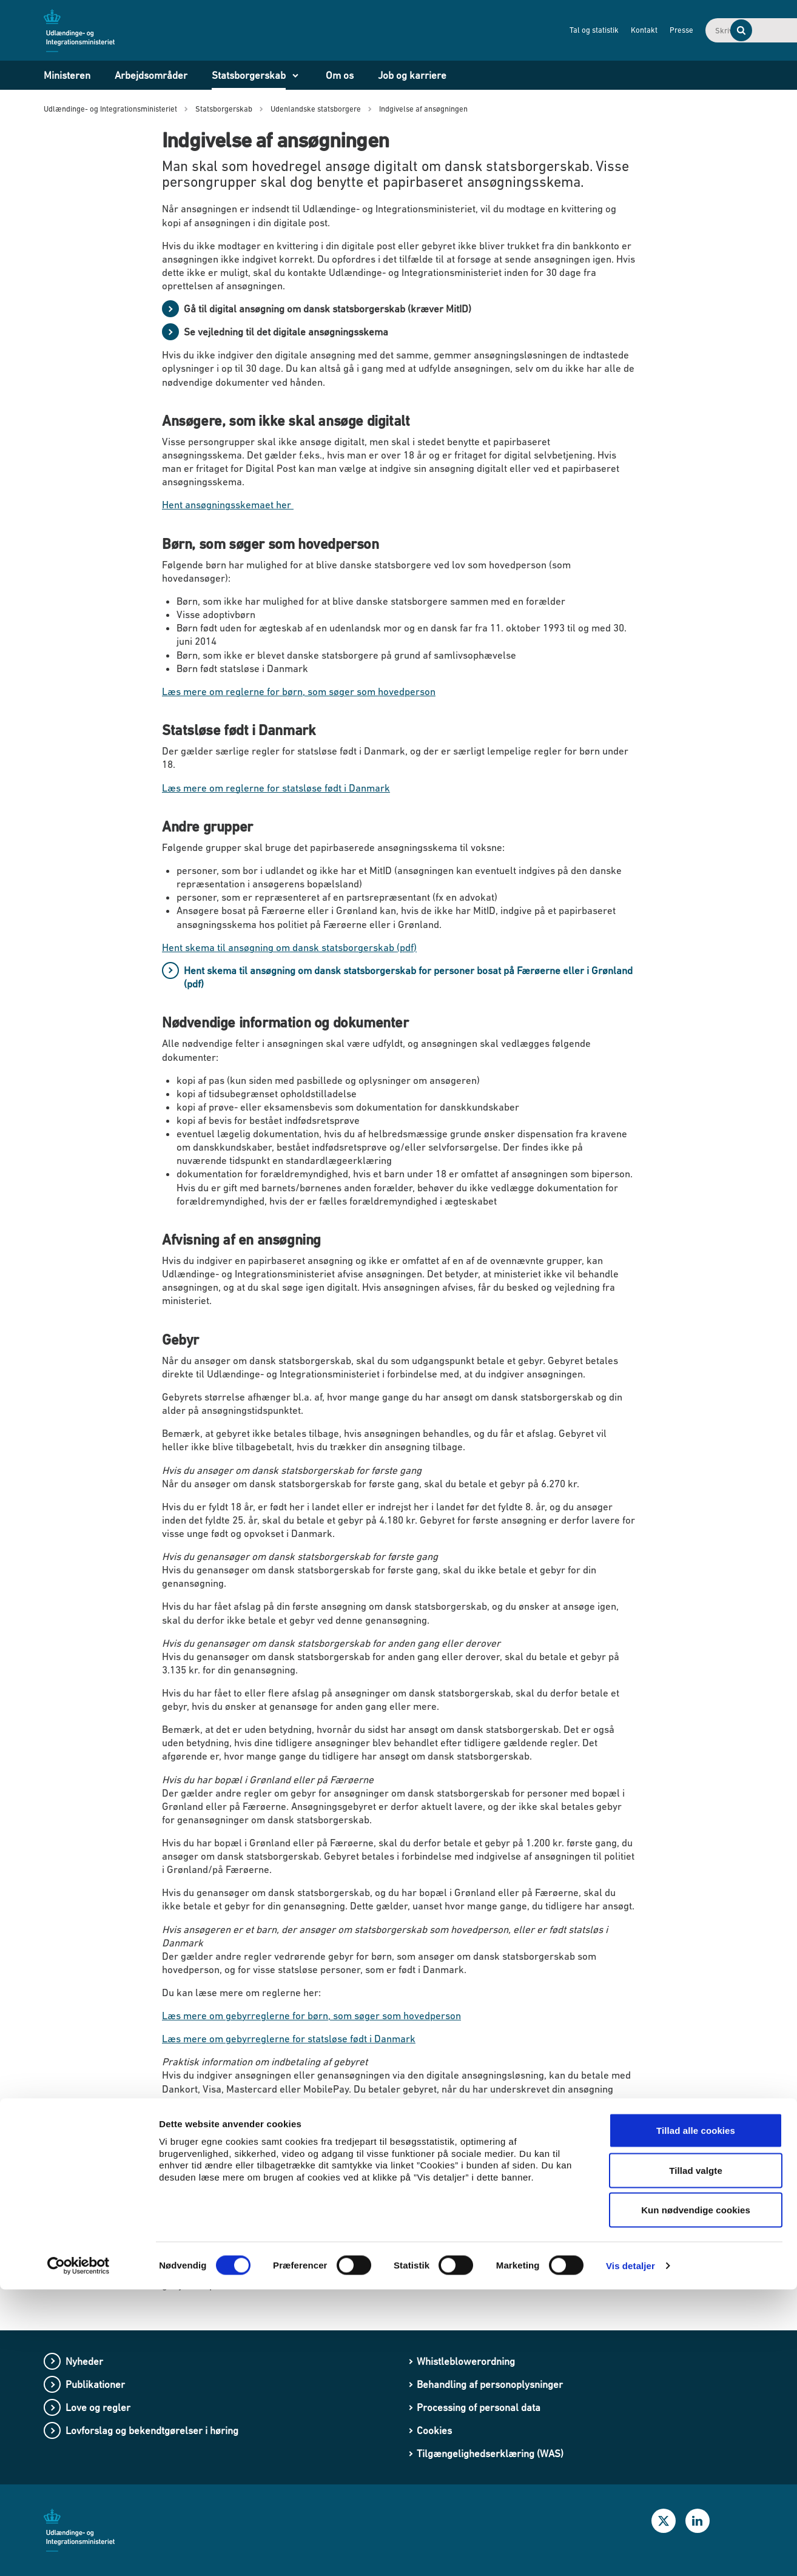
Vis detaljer (630, 2552)
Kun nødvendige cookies (695, 2496)
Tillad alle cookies (695, 2417)
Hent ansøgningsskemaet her (228, 505)
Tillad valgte (695, 2457)
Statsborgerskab (249, 75)
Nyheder (84, 2361)
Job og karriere (412, 75)
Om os (340, 75)
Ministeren (67, 75)
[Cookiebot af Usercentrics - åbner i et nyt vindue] (78, 2552)
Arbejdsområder (151, 75)
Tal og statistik (515, 30)
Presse (603, 30)
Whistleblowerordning (466, 2361)
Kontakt (566, 30)
